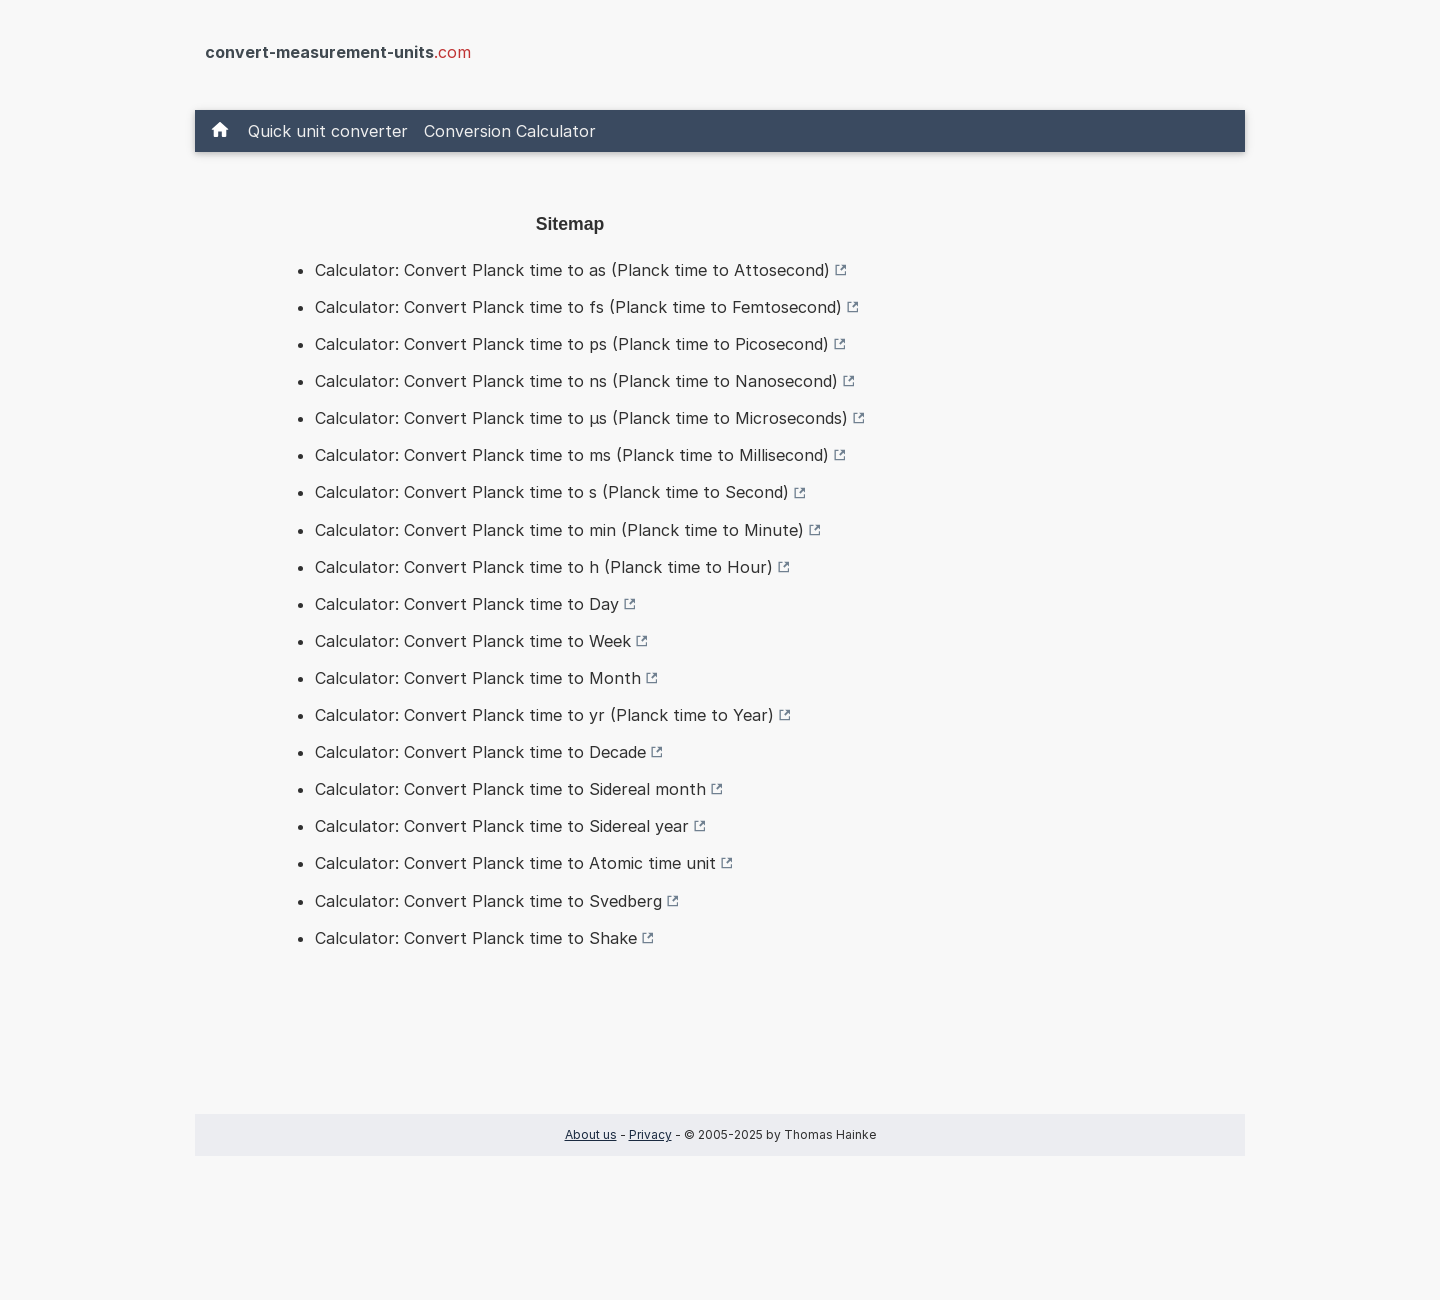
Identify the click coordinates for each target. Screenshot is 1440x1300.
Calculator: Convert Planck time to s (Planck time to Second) (552, 492)
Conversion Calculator (510, 131)
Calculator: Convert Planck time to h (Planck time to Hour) (544, 567)
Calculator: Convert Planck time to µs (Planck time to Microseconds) (581, 418)
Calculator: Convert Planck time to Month (478, 678)
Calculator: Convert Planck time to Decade (480, 752)
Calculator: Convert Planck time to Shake (476, 938)
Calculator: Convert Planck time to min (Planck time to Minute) (559, 530)
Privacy (650, 1134)
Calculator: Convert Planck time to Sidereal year (502, 826)
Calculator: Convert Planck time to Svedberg (488, 901)
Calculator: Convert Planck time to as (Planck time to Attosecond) (572, 270)
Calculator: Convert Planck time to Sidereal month (510, 789)
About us (591, 1134)
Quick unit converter (328, 131)
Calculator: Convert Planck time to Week (473, 641)
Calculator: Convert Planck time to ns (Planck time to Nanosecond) (576, 381)
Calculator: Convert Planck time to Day (467, 604)
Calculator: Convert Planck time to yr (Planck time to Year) (544, 715)
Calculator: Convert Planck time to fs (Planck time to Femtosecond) (578, 307)
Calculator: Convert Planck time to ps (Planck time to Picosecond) (572, 344)
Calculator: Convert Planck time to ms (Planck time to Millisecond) (572, 455)
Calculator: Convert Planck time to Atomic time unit (515, 863)
